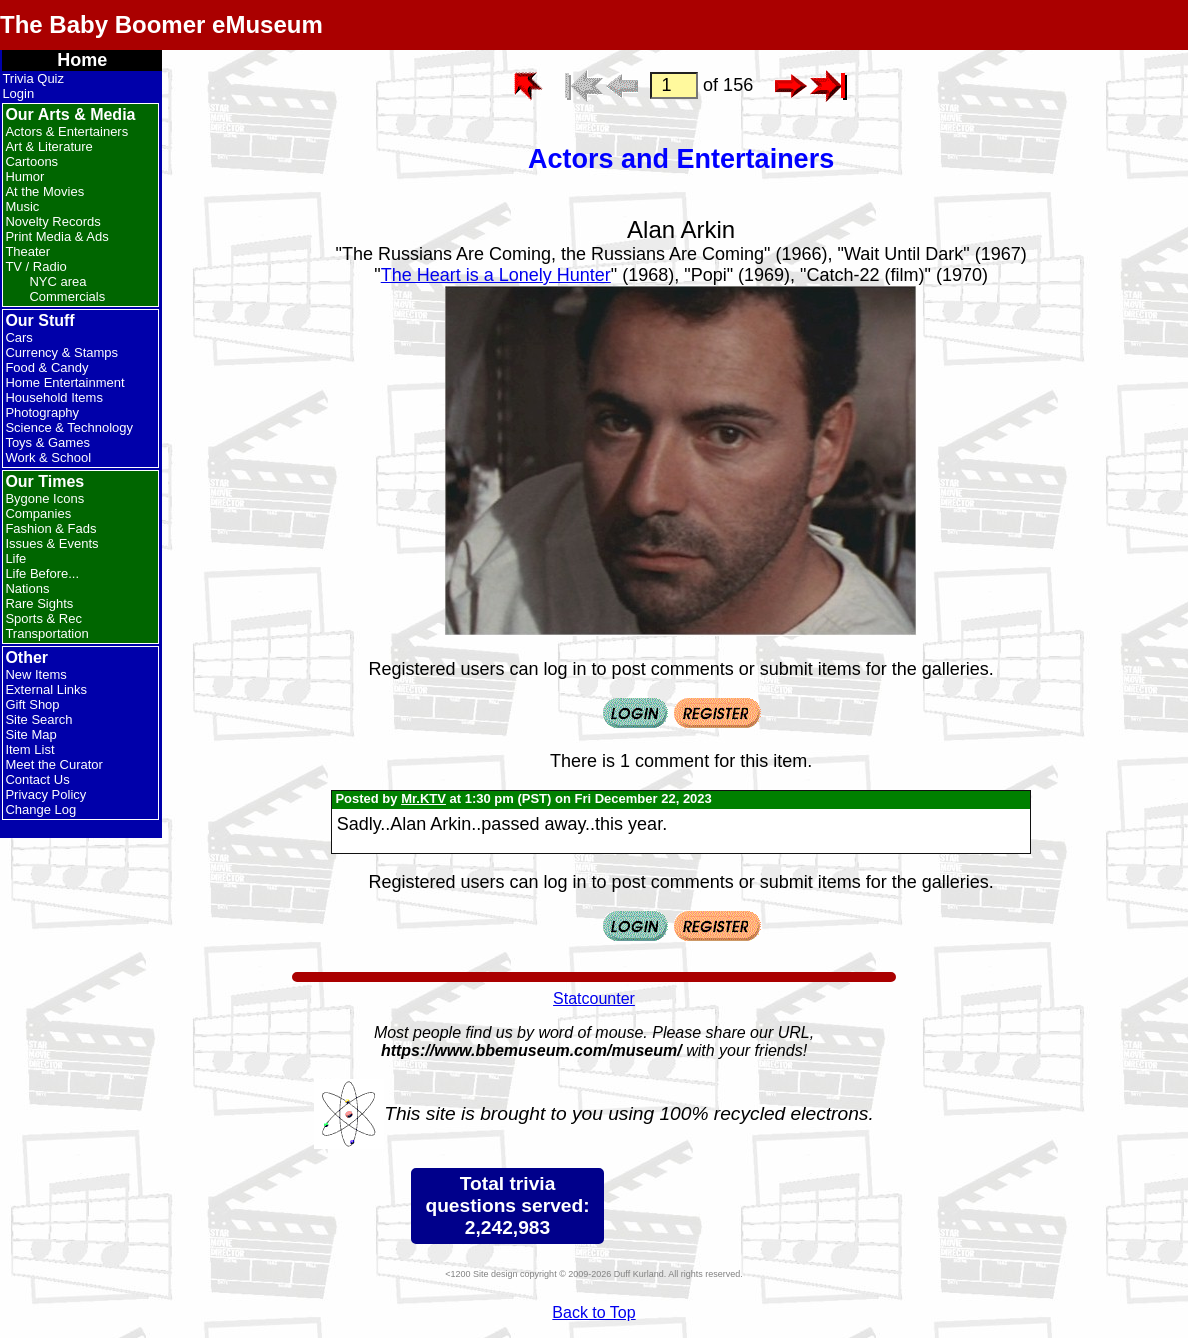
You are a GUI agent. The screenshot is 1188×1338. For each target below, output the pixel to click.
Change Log (40, 809)
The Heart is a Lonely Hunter (496, 275)
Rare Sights (39, 603)
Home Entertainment (64, 382)
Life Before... (42, 573)
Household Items (54, 397)
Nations (27, 588)
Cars (18, 337)
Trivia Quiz (33, 78)
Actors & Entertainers (66, 131)
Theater (27, 251)
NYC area (57, 281)
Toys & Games (47, 442)
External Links (46, 689)
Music (22, 206)
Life (15, 558)
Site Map (30, 734)
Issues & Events (51, 543)
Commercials (67, 296)
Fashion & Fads (50, 528)
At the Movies (44, 191)
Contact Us (37, 779)
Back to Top (593, 1312)
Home (82, 60)
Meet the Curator (54, 764)
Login (18, 93)
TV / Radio (35, 266)
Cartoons (31, 161)
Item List (29, 749)
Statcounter (594, 998)
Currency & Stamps (61, 352)
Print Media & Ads (56, 236)
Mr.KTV (423, 798)
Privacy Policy (45, 794)
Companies (38, 513)
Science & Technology (69, 427)
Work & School (48, 457)
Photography (42, 412)
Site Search (38, 719)
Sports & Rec (43, 618)
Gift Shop (32, 704)
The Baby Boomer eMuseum (161, 24)
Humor (24, 176)
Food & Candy (46, 367)
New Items (35, 674)
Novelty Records (52, 221)
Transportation (46, 633)
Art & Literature (48, 146)
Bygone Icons (44, 498)
